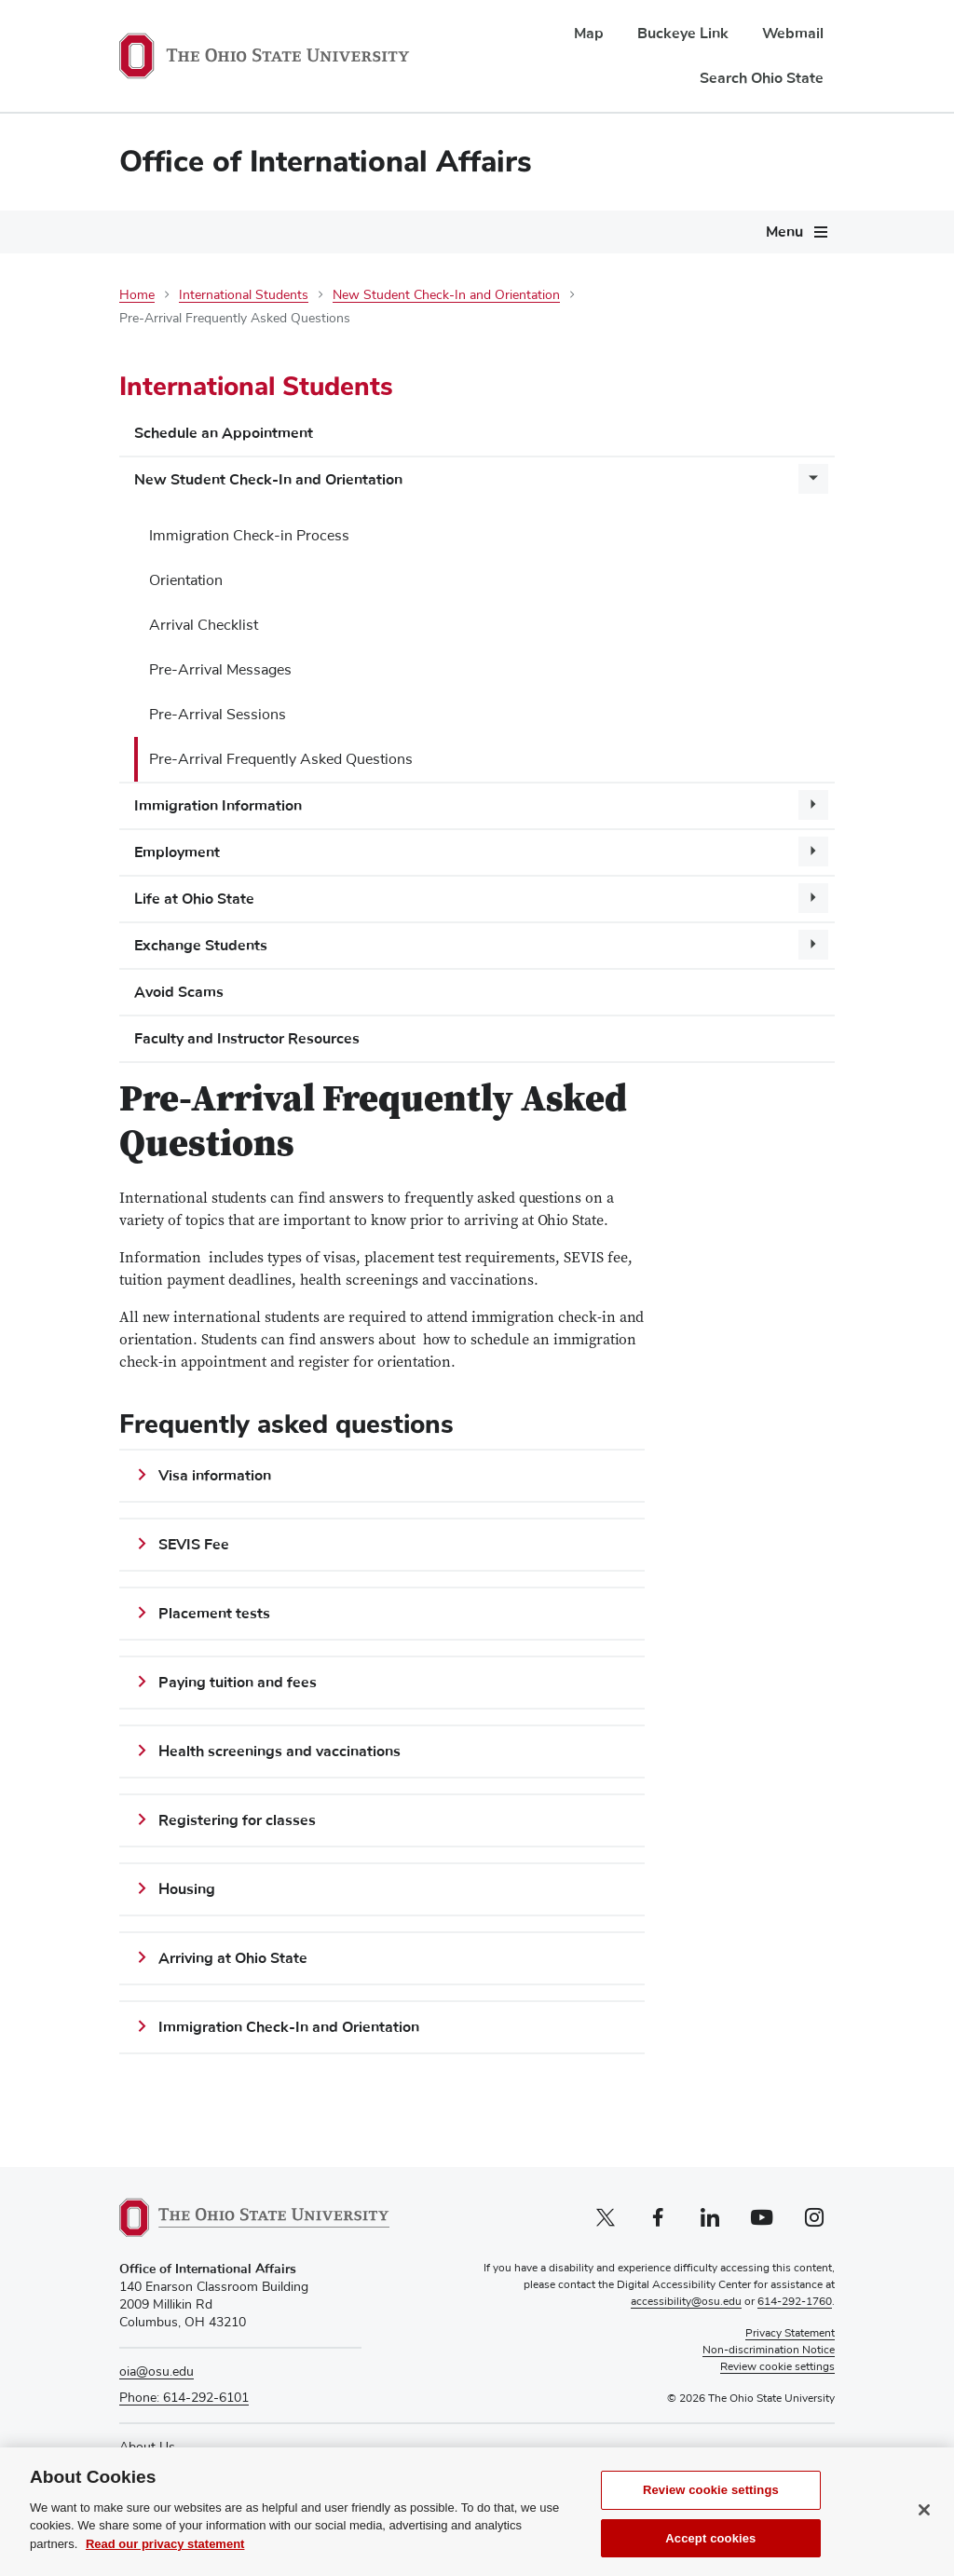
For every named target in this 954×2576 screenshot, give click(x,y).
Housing (186, 1889)
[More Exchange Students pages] (813, 945)
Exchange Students (200, 945)
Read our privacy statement (165, 2557)
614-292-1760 (794, 2302)
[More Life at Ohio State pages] (813, 898)
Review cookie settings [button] (777, 2367)
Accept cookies (710, 2551)
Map (589, 33)
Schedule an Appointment (223, 433)
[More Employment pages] (813, 851)
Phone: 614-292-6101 (184, 2398)
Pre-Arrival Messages (220, 669)
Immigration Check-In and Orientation (288, 2027)
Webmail (793, 33)
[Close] (924, 2522)
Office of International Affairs (325, 162)
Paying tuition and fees (237, 1682)
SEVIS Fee (193, 1544)
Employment (177, 852)
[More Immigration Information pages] (813, 805)
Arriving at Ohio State (232, 1958)
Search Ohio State (762, 78)
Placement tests (214, 1613)
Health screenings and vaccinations (279, 1751)
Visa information (214, 1475)
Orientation (186, 580)
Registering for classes (237, 1820)
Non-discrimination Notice (768, 2350)
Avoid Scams (179, 992)
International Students (243, 295)
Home (137, 295)
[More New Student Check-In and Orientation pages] (813, 479)
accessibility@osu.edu (686, 2302)
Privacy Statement (790, 2333)
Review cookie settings (711, 2503)
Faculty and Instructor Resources (247, 1039)
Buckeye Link (683, 33)
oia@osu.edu (156, 2371)
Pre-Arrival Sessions (217, 714)
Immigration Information (218, 806)
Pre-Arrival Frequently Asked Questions (281, 759)
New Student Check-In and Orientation (446, 295)
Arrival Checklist (203, 625)
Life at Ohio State (194, 899)
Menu (784, 232)
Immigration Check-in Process (249, 535)
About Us (147, 2447)
